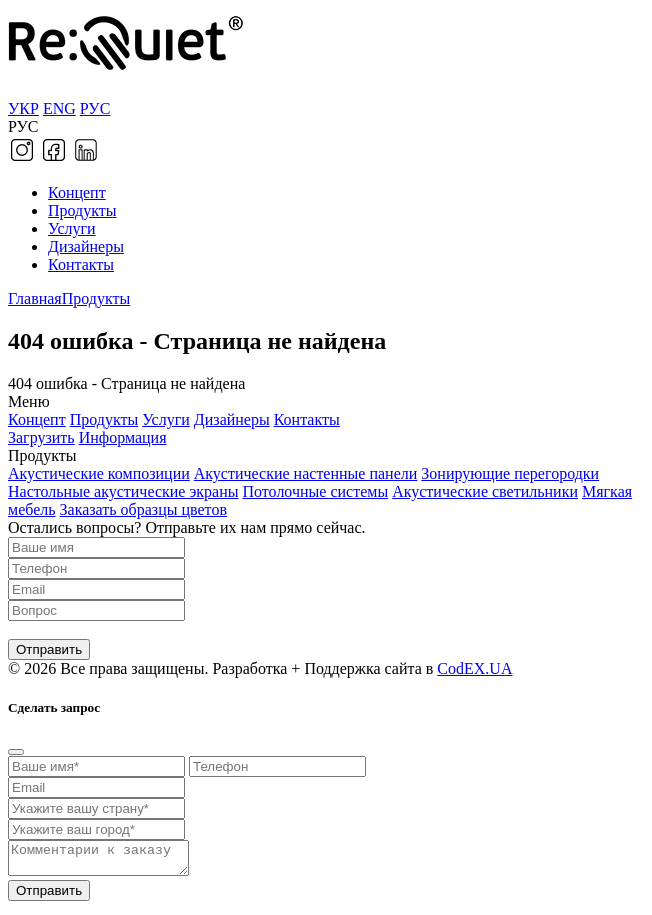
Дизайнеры (86, 246)
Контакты (81, 264)
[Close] (16, 752)
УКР (23, 108)
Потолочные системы (315, 491)
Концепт (77, 192)
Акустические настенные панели (306, 473)
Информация (123, 437)
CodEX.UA (474, 668)
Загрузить (41, 437)
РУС (95, 108)
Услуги (72, 228)
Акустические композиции (99, 473)
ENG (59, 108)
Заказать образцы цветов (143, 509)
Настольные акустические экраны (123, 491)
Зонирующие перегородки (510, 473)
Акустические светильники (485, 491)
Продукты (82, 210)
